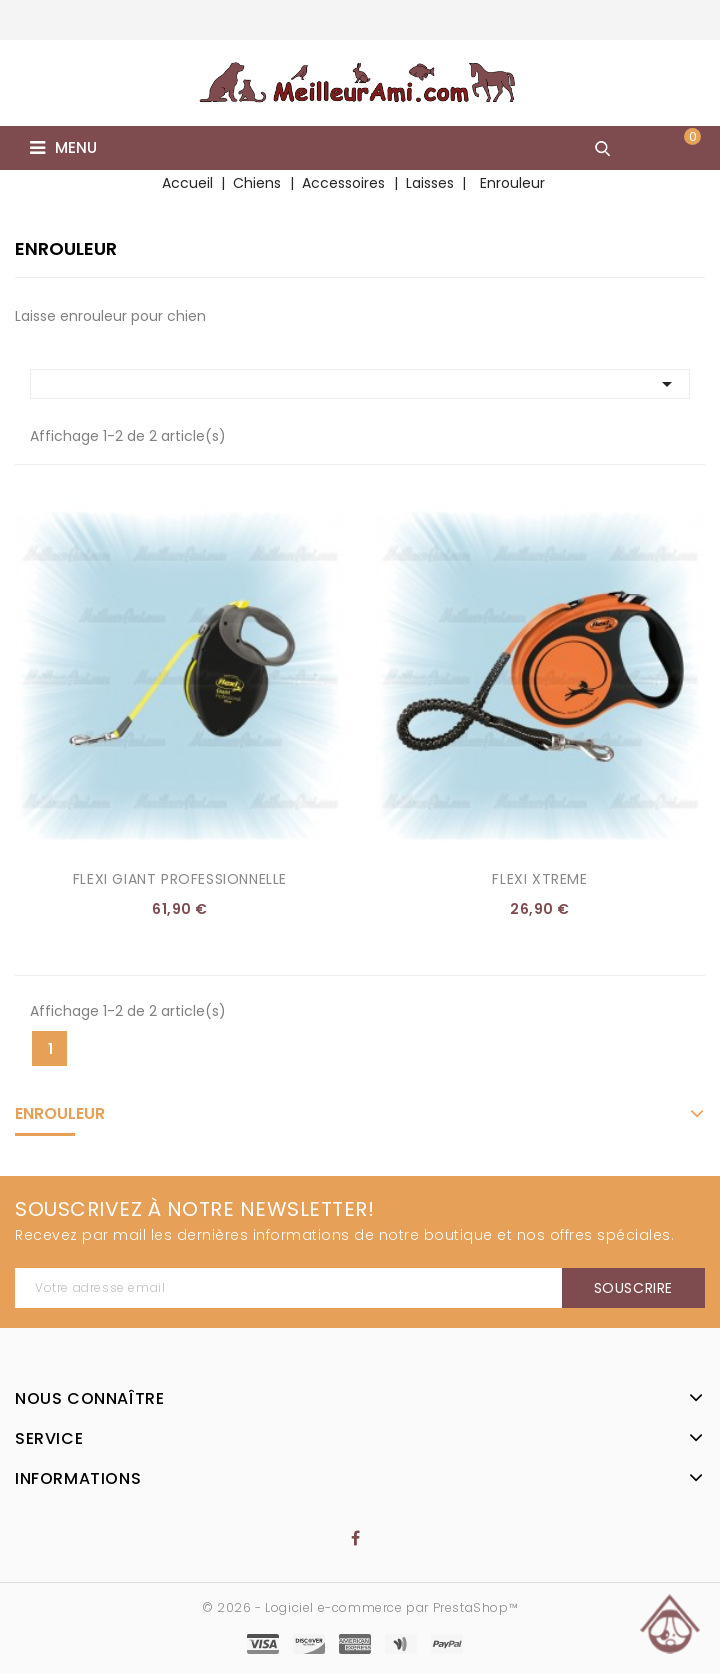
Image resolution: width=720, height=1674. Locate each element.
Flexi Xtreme (539, 879)
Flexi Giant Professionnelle (180, 879)
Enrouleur (60, 1113)
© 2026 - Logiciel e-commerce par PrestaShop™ (360, 1607)
